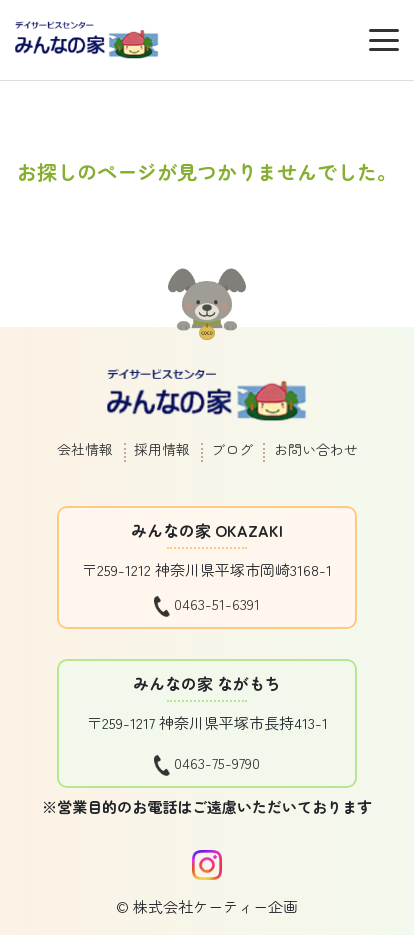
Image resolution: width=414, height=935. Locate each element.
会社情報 (85, 449)
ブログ (232, 449)
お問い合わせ (316, 449)
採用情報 (162, 449)
